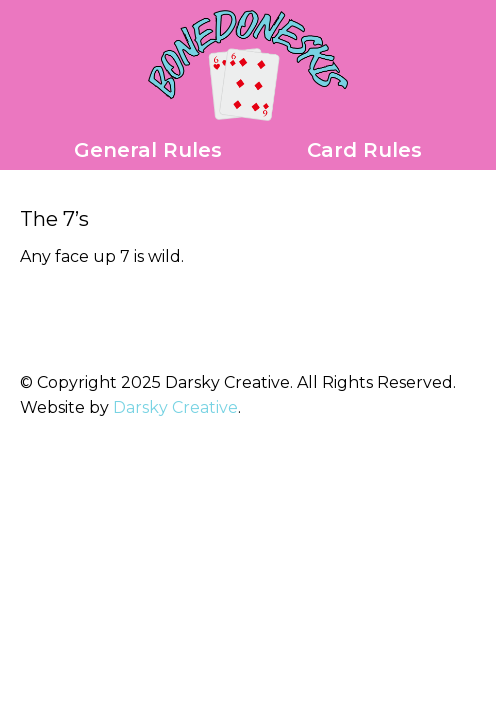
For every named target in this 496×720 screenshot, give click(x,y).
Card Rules (364, 150)
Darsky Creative (175, 407)
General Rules (148, 150)
